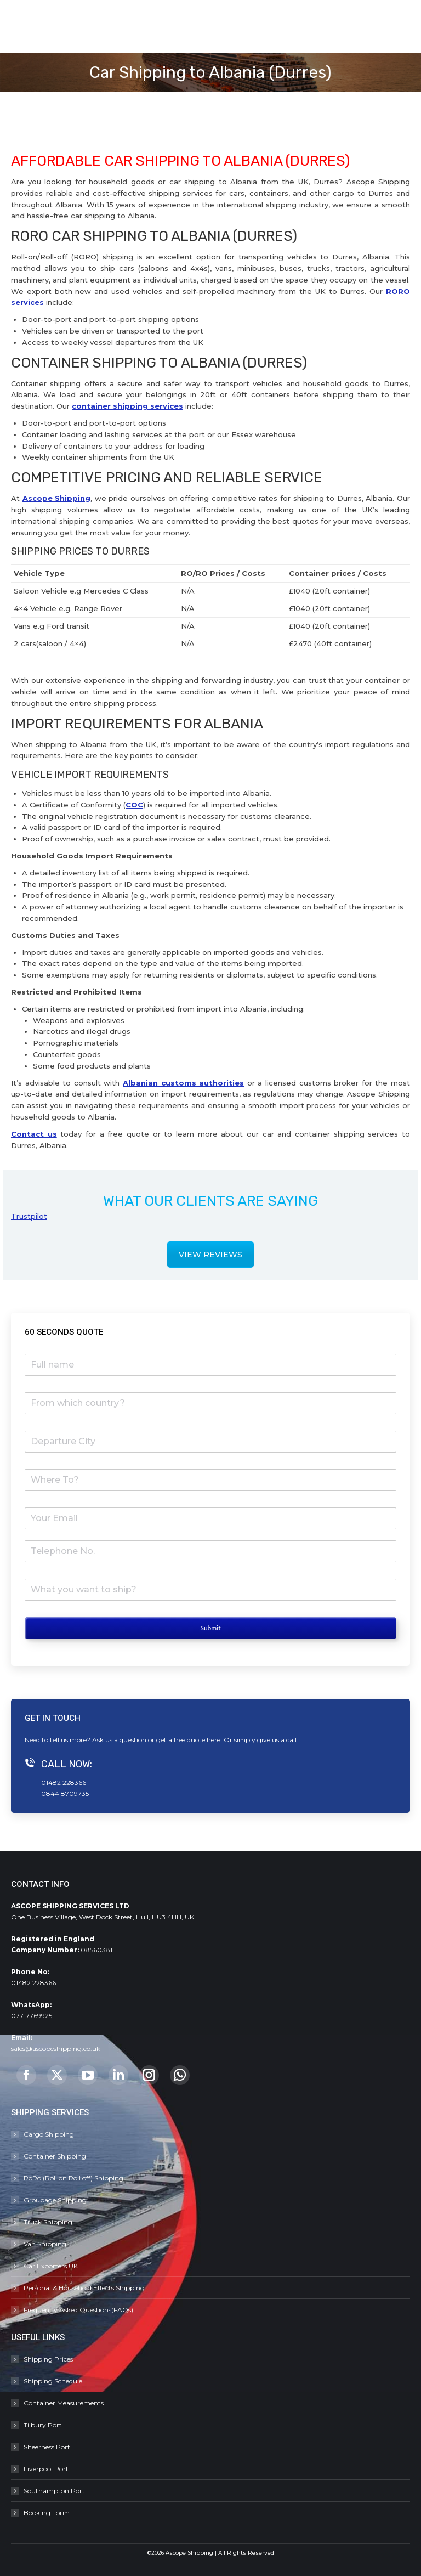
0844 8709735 (65, 1793)
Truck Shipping (48, 2222)
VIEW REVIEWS (210, 1254)
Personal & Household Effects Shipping (84, 2288)
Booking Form (47, 2513)
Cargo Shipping (49, 2134)
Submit (210, 1628)
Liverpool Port (46, 2469)
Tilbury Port (43, 2425)
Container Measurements (64, 2403)
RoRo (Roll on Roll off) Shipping (73, 2178)
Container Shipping (55, 2156)
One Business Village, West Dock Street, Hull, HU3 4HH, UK (102, 1917)
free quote (189, 1740)
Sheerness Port (47, 2447)
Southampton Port (54, 2491)
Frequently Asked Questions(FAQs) (78, 2310)
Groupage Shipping (55, 2200)
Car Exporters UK (51, 2266)
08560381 (96, 1950)
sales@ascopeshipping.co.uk (55, 2048)
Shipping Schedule (53, 2381)
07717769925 (31, 2016)
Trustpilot (29, 1216)
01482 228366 (63, 1782)
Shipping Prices (48, 2359)
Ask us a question (119, 1740)
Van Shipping (45, 2244)
